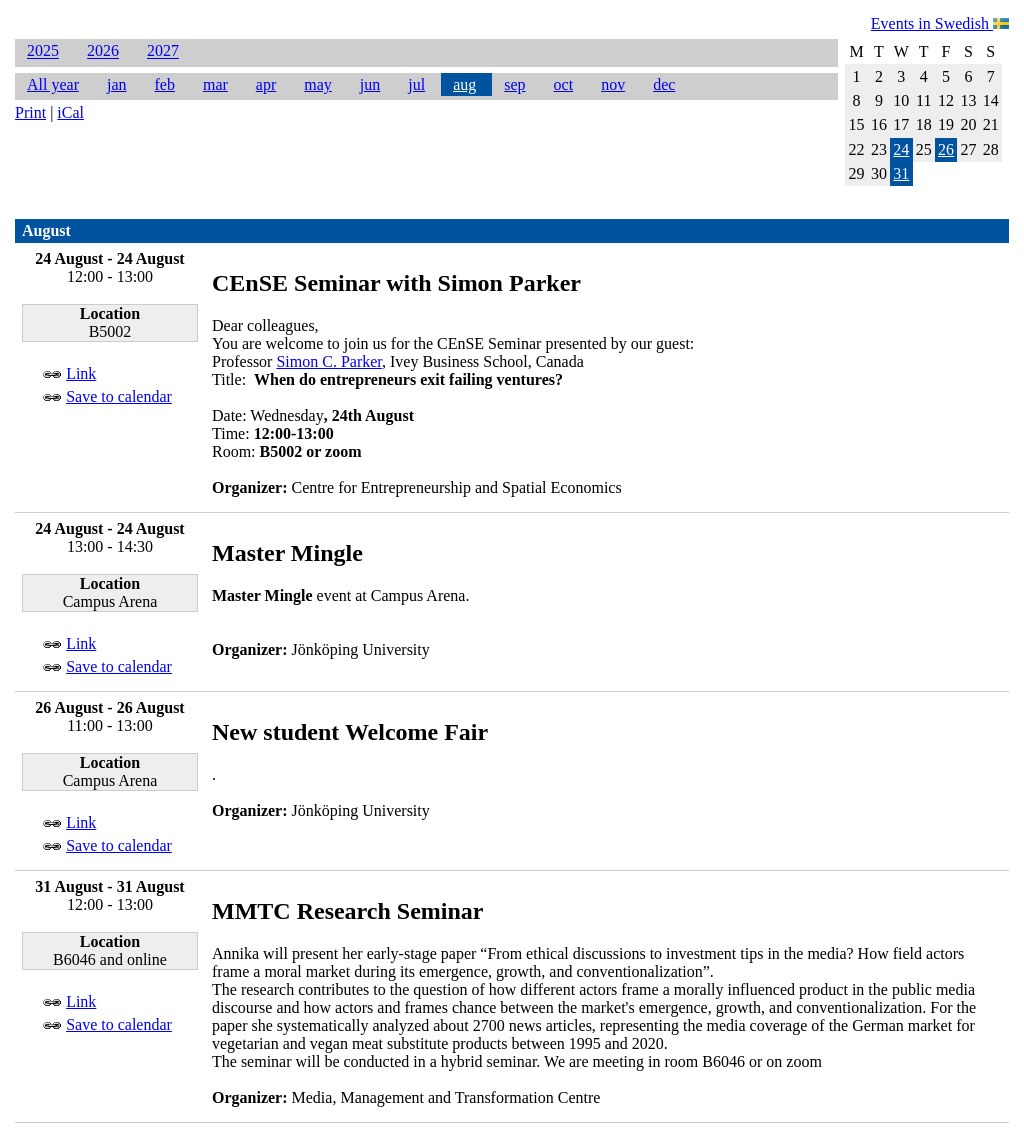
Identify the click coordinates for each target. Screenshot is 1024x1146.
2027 (163, 51)
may (318, 84)
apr (266, 84)
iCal (70, 112)
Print (30, 112)
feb (165, 84)
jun (370, 84)
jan (117, 84)
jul (416, 84)
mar (215, 84)
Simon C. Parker (329, 361)
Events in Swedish (940, 23)
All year (53, 84)
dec (664, 84)
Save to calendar (119, 396)
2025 (43, 51)
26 (946, 149)
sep (514, 84)
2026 (103, 51)
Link (81, 373)
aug (464, 84)
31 (901, 173)
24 (901, 149)
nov (613, 84)
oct (564, 84)
